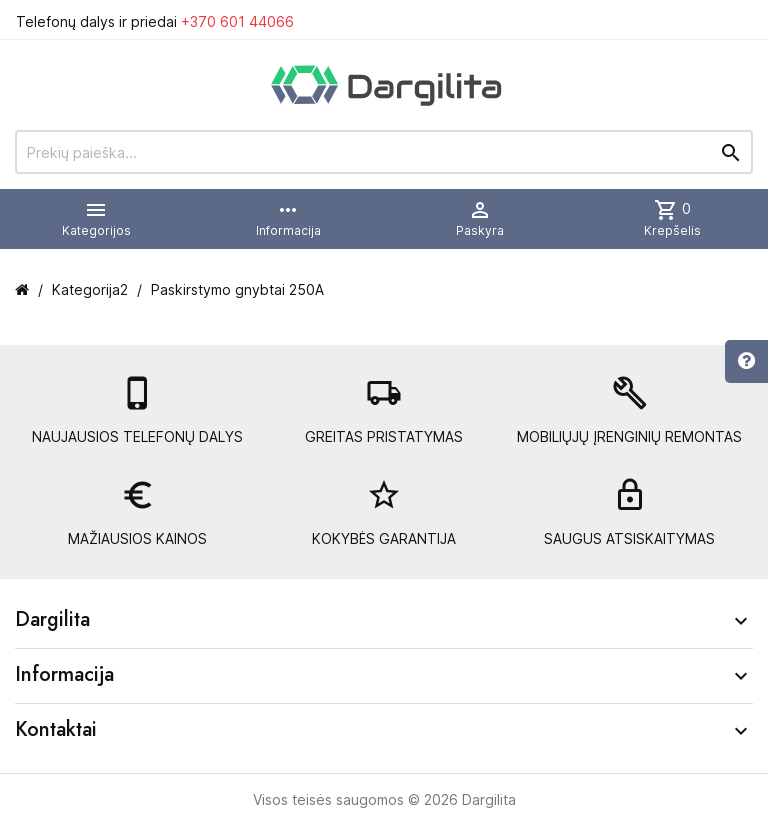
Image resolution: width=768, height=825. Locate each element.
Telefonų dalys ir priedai (155, 21)
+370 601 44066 (237, 21)
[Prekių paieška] (384, 152)
